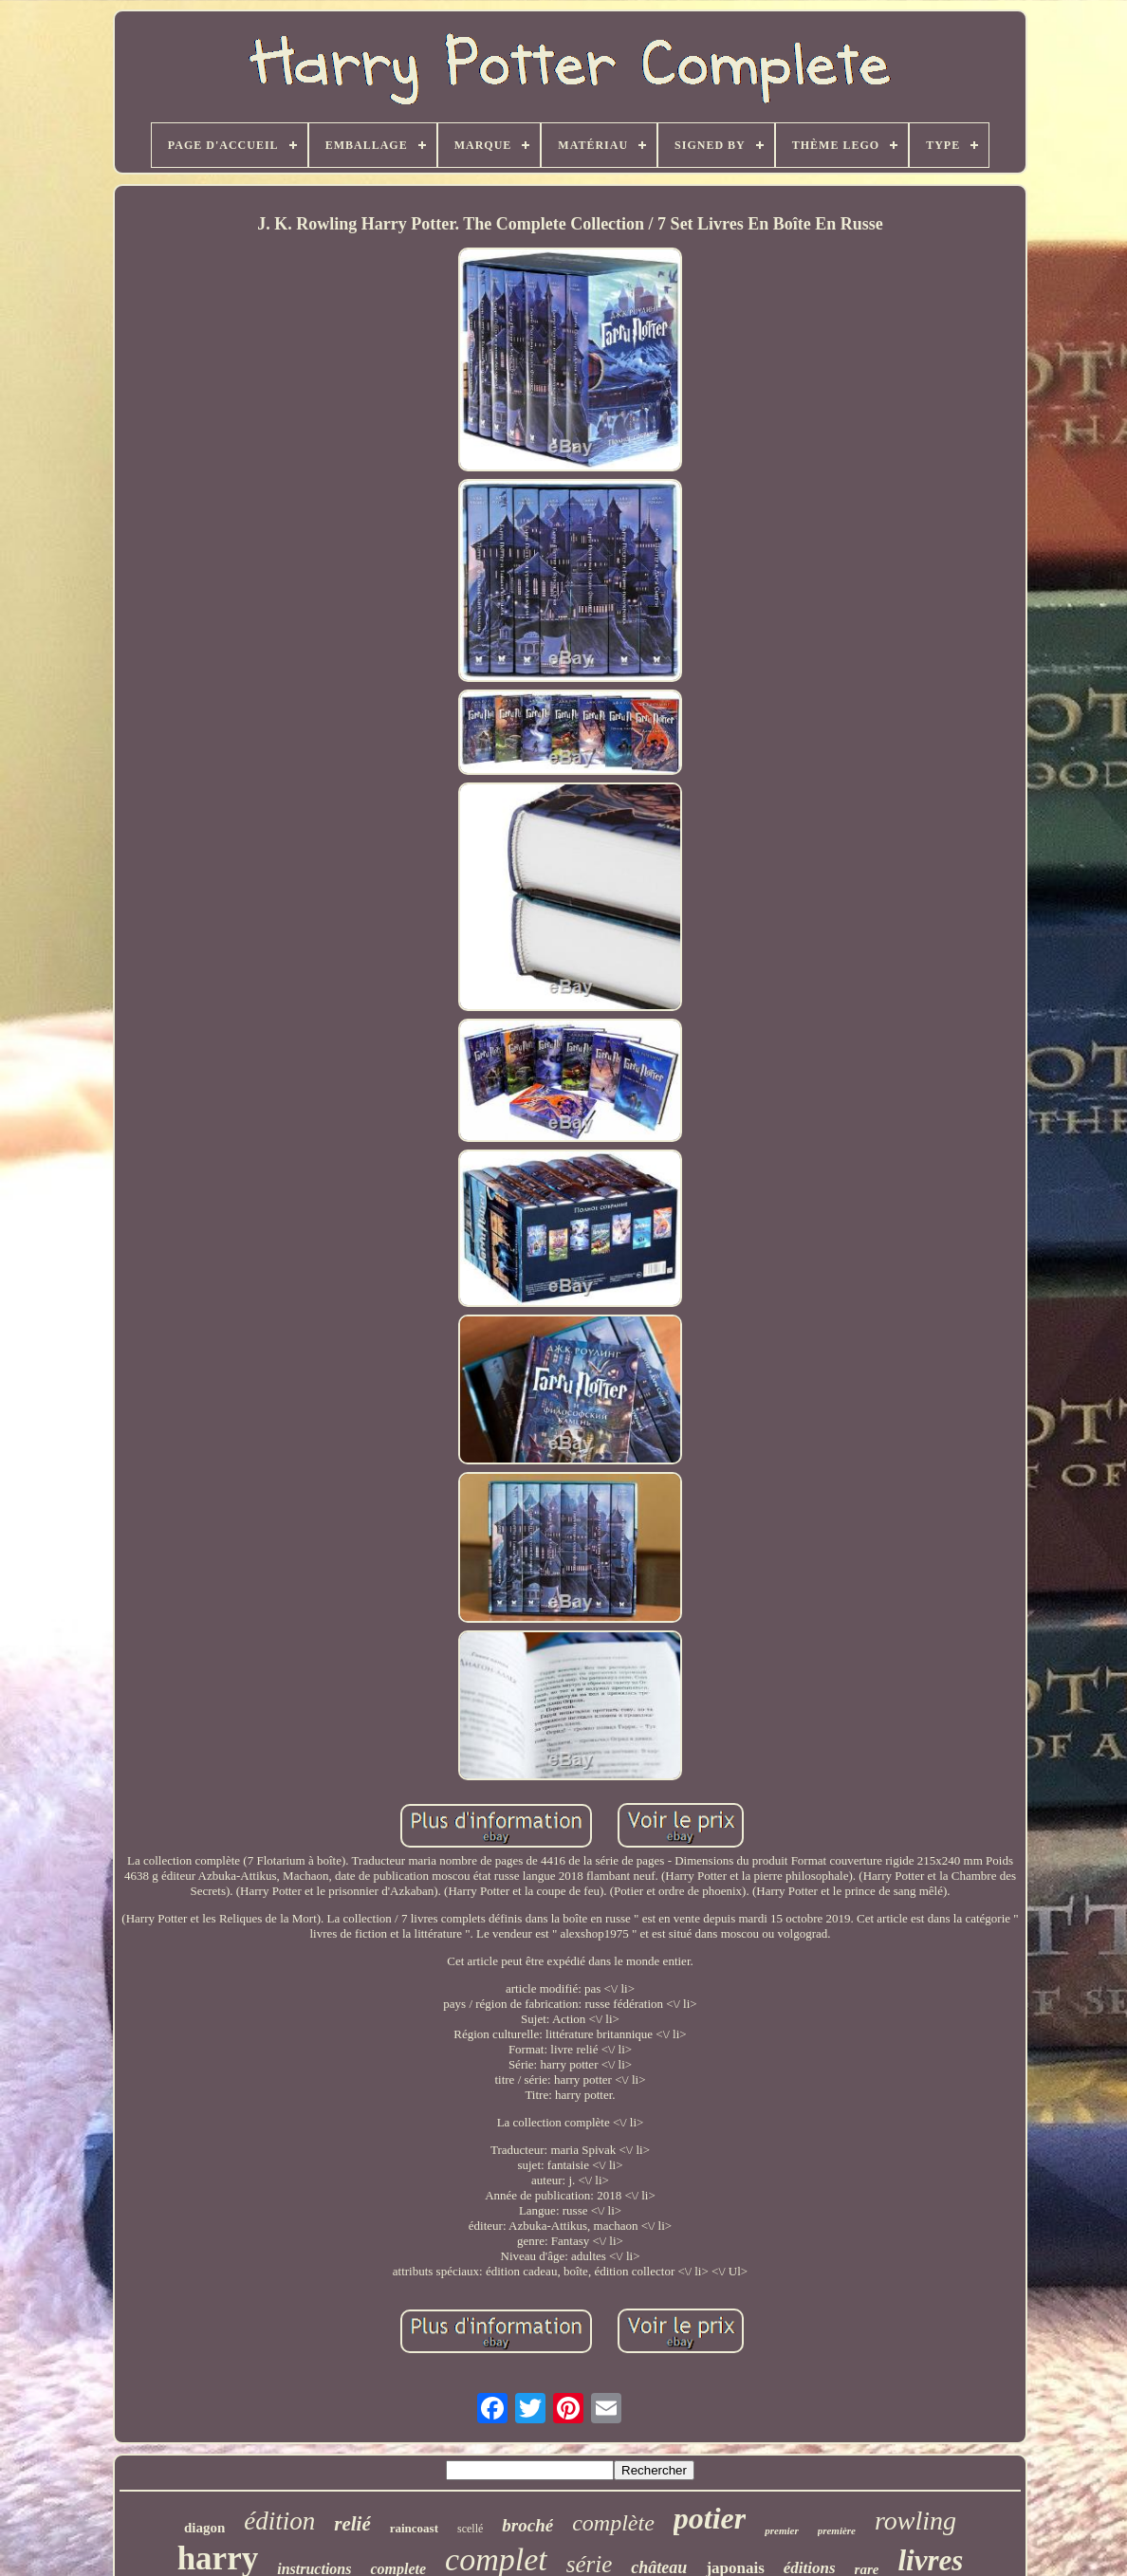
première (837, 2530)
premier (781, 2530)
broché (527, 2525)
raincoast (414, 2528)
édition (279, 2521)
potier (710, 2518)
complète (613, 2523)
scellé (470, 2528)
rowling (915, 2520)
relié (352, 2523)
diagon (204, 2527)
